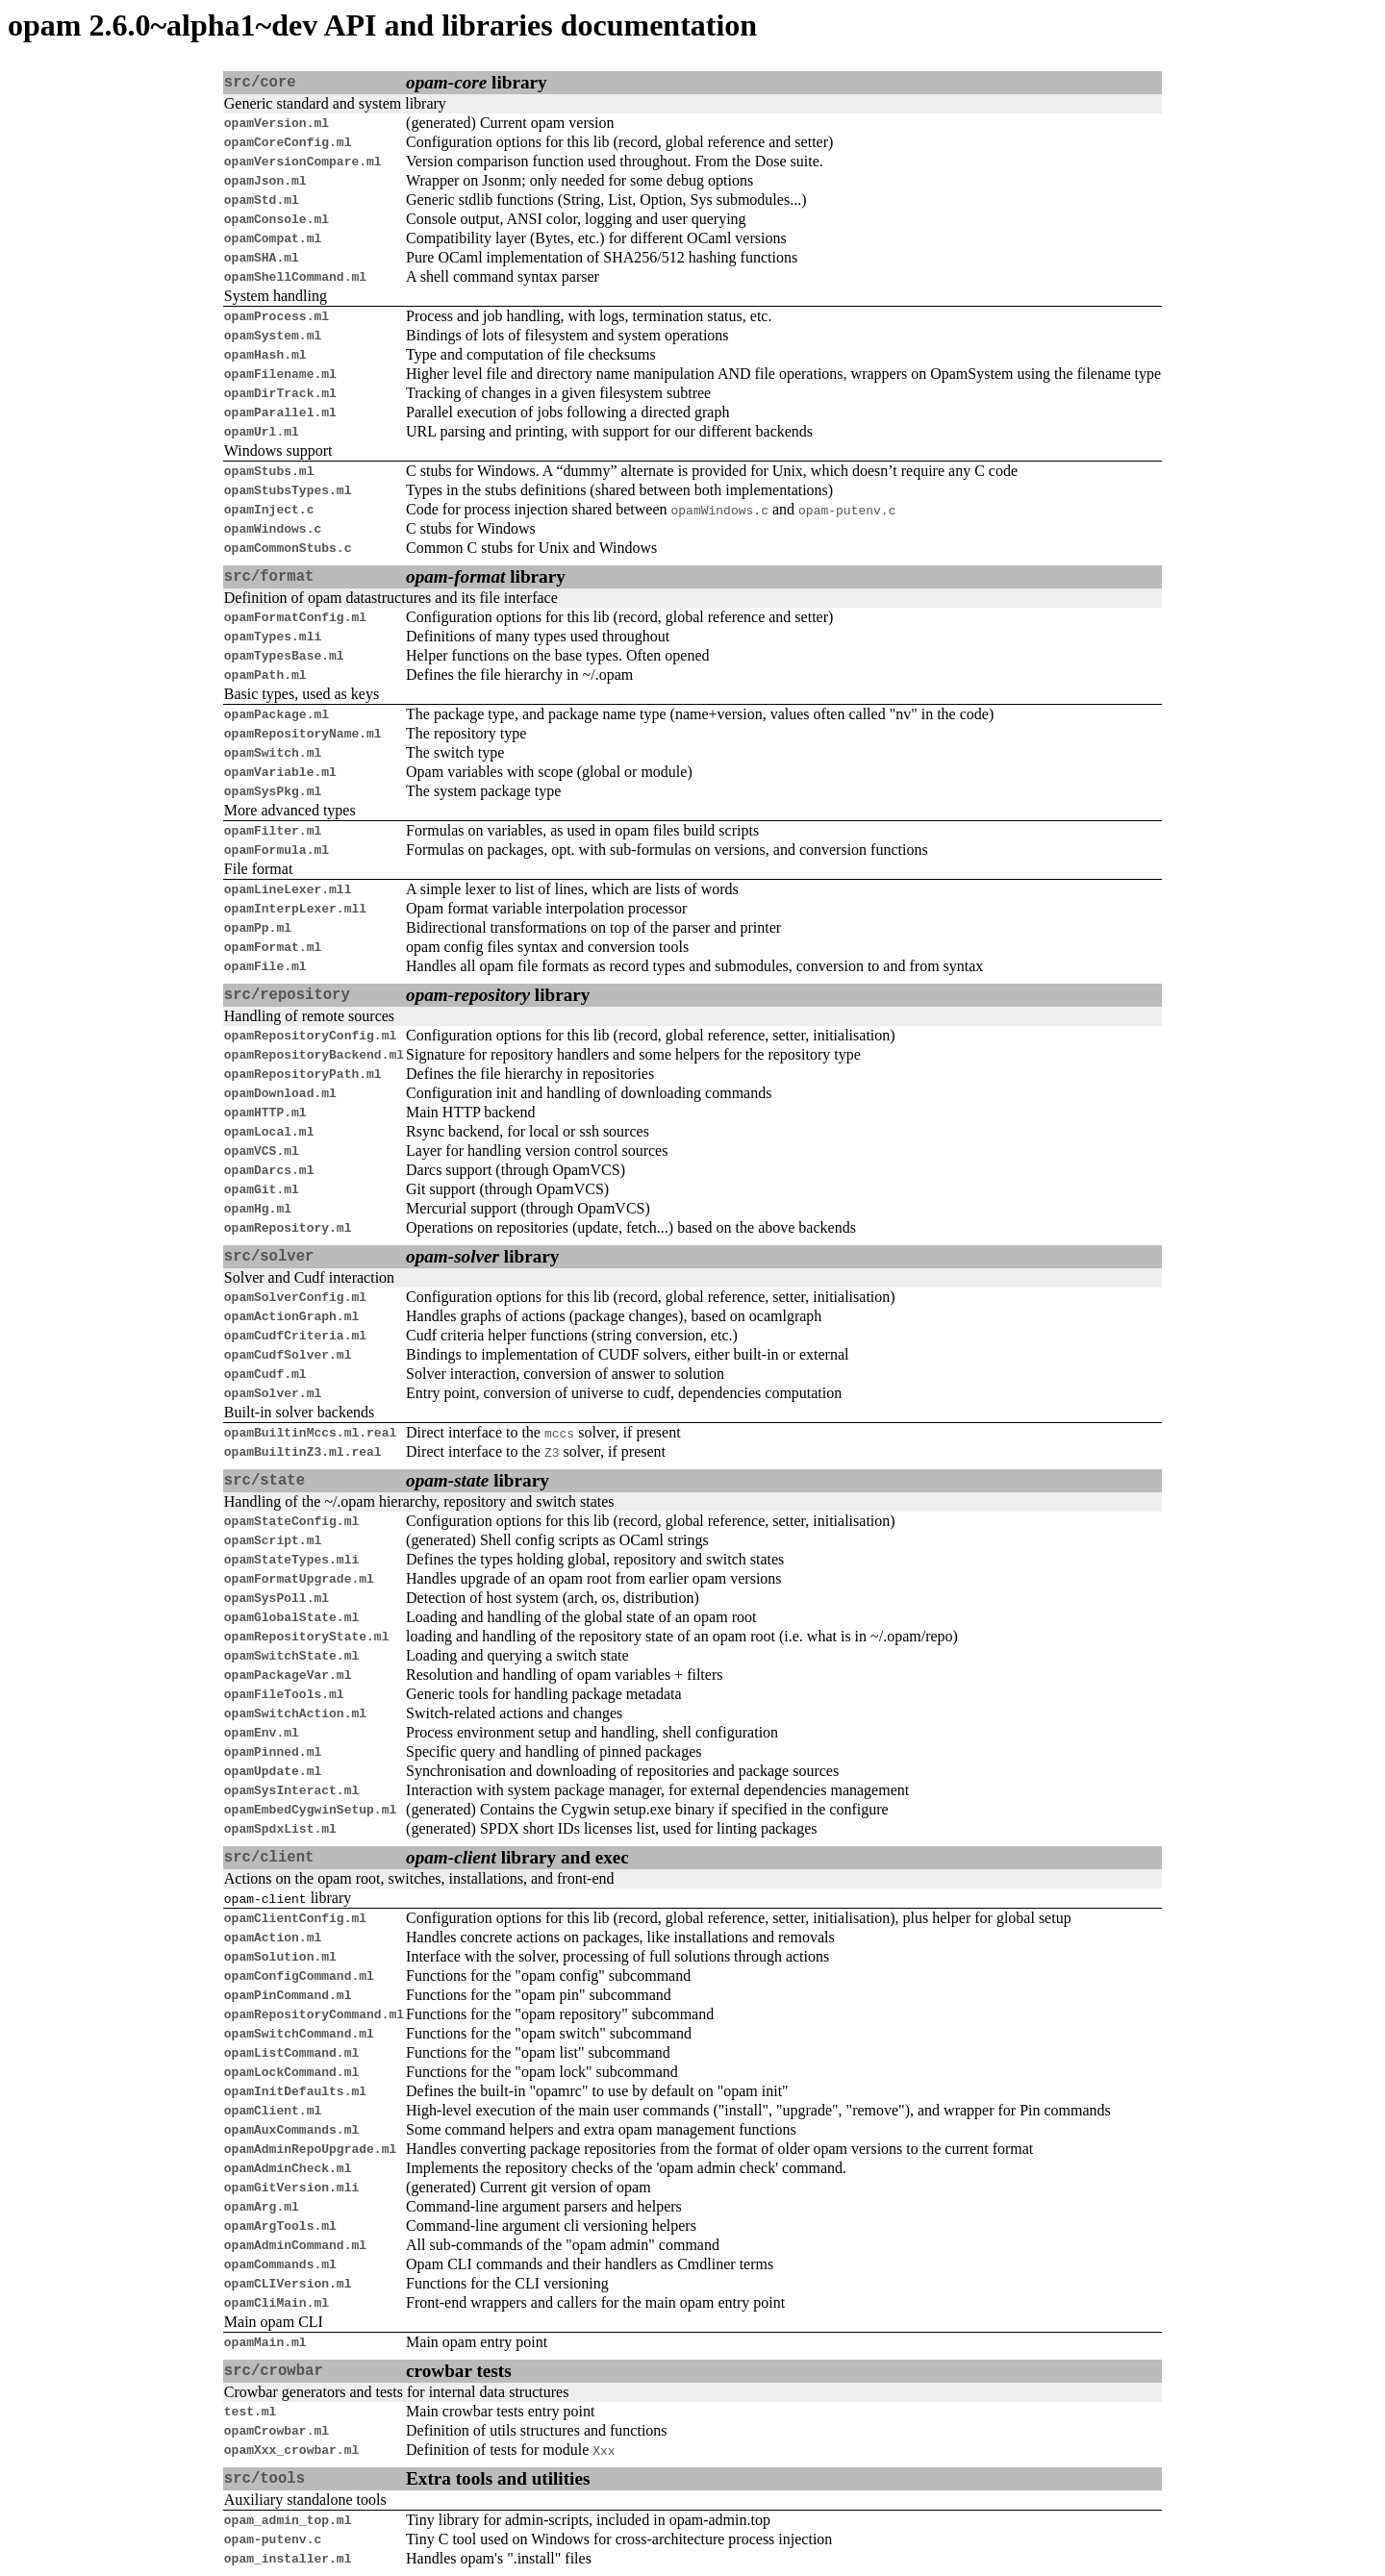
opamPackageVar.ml (288, 1675)
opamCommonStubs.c (288, 548)
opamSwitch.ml (272, 753)
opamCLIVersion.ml (288, 2283)
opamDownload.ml (280, 1093)
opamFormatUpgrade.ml (299, 1579)
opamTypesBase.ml (284, 655)
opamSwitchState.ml (291, 1655)
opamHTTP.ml (265, 1112)
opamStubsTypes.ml (288, 490)
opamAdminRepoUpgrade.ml (310, 2149)
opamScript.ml (272, 1540)
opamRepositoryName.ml (303, 733)
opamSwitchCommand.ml (299, 2033)
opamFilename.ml (280, 374)
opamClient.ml (272, 2110)
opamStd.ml (261, 200)
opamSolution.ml (280, 1956)
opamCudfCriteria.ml (295, 1335)
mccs (559, 1432)
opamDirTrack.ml (280, 393)
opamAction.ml (272, 1937)
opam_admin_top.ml (288, 2520)
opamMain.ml (265, 2342)
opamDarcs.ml (269, 1170)
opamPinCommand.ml (288, 1995)
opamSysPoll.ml (276, 1598)
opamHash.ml (265, 354)
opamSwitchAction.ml (295, 1713)
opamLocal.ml (269, 1131)
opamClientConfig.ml (295, 1918)
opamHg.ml (257, 1208)
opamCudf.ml (265, 1374)
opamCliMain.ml (276, 2303)
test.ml (250, 2411)
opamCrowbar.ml (276, 2430)
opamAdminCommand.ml (295, 2245)
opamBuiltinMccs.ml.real (310, 1432)
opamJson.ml (265, 180)
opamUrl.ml (261, 431)
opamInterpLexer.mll (295, 908)
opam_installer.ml (288, 2558)
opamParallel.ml (280, 412)
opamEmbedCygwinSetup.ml (310, 1809)
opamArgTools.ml (280, 2226)
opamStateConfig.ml (291, 1521)
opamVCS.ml (261, 1151)
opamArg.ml (261, 2206)
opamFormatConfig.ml (295, 617)
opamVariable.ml (280, 772)
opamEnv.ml (261, 1732)
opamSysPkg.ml (272, 791)
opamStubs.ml (269, 471)
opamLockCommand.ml (291, 2072)
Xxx (603, 2450)
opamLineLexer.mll (288, 889)
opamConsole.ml (276, 219)
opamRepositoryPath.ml (303, 1074)
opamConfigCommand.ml (299, 1976)
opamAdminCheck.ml (288, 2168)
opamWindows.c (719, 509)
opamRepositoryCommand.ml (314, 2014)
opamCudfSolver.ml (288, 1354)
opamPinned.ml (272, 1752)
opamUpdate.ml (272, 1771)
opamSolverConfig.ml (295, 1297)
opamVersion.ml (276, 123)
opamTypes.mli (272, 636)
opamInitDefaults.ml (295, 2091)
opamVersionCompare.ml (303, 161)
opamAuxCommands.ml (291, 2129)
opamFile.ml (265, 966)
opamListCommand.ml (291, 2053)
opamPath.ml (265, 675)
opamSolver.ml (272, 1393)
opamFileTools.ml (284, 1694)
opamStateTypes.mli (291, 1559)
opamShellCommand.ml (295, 277)
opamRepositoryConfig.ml (310, 1035)
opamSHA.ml (261, 257)
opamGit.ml (261, 1189)
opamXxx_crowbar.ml (291, 2450)
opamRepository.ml (288, 1228)
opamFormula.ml (276, 850)
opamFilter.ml (272, 830)
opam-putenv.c (846, 509)
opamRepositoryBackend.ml (314, 1054)
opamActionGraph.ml (291, 1316)
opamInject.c (269, 509)
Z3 (552, 1452)
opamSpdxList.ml (280, 1829)
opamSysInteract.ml (291, 1790)
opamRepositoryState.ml (307, 1636)
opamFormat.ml (272, 947)
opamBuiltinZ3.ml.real (303, 1452)
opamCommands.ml (280, 2264)
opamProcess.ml (276, 316)
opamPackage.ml (276, 714)
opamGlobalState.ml (291, 1617)
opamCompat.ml (272, 238)
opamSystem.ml (272, 335)
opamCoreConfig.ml (288, 142)
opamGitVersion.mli (291, 2187)
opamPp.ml (257, 928)
